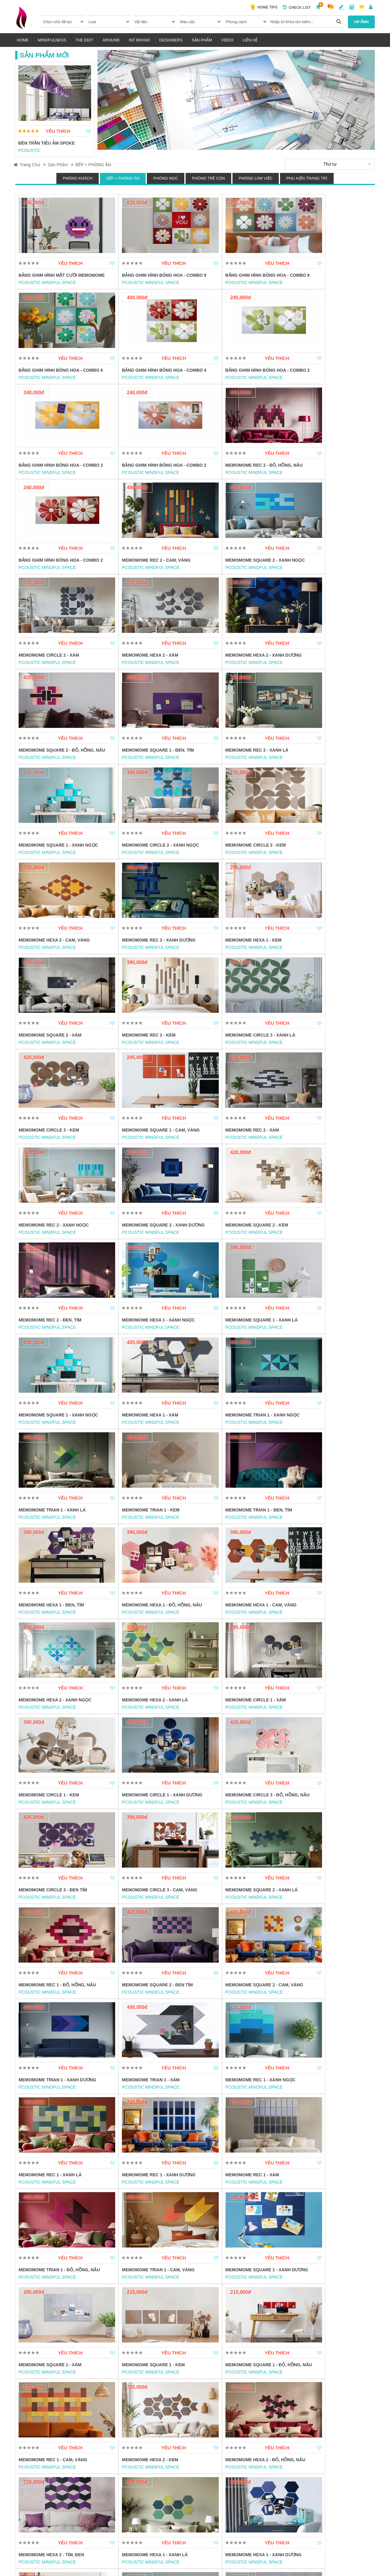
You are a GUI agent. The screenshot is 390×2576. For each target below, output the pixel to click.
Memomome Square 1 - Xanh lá (324, 1061)
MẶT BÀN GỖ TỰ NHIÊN (132, 2404)
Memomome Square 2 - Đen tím (323, 1543)
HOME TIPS (266, 7)
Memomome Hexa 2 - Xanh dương (236, 580)
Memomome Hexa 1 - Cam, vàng (54, 1346)
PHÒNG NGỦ (165, 178)
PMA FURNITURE (36, 2317)
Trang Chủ (27, 164)
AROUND (110, 40)
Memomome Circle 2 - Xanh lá (233, 2120)
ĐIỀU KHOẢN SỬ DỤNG (156, 2499)
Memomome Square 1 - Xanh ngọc (238, 681)
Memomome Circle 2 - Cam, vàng (56, 2215)
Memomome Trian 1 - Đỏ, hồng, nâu (329, 1733)
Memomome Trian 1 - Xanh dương (147, 1638)
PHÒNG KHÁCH (77, 178)
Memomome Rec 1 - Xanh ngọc (323, 1638)
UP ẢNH (361, 21)
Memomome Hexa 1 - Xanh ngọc (234, 1061)
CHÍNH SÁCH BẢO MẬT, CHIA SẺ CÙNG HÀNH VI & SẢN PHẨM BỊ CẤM (252, 2502)
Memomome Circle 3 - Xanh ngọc (326, 2025)
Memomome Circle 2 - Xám (49, 580)
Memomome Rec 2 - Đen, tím (139, 1061)
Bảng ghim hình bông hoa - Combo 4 (59, 380)
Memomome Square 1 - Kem (319, 1828)
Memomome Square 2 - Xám (50, 871)
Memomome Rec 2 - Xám (135, 966)
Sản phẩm (202, 40)
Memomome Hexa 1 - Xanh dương (236, 2025)
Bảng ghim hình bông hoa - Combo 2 (148, 380)
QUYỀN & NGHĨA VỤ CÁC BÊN (162, 2510)
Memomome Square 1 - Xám (229, 1828)
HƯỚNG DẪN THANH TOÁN (159, 2521)
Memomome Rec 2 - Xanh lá (140, 681)
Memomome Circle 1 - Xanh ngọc (147, 2215)
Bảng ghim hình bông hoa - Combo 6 (328, 278)
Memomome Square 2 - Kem (50, 1061)
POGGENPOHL (213, 2317)
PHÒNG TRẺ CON (208, 178)
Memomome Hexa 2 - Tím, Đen (51, 2025)
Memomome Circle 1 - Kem (49, 1441)
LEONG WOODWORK (130, 2412)
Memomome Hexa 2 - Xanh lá (231, 1346)
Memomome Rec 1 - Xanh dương (145, 1733)
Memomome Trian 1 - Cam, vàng (55, 1828)
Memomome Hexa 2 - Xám (136, 580)
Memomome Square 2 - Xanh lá (144, 1543)
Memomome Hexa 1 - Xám (136, 1156)
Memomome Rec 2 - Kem (135, 871)
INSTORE (117, 2317)
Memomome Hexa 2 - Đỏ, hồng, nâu (328, 1923)
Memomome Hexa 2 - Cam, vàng (144, 776)
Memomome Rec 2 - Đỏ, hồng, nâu (57, 478)
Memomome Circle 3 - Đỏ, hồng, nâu (235, 1445)
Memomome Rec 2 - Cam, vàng (232, 478)
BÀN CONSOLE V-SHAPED (135, 2310)
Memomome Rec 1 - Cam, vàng (142, 1923)
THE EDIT (84, 40)
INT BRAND (139, 40)
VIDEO (227, 40)
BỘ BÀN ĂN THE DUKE (42, 2310)
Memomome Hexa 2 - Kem (226, 1923)
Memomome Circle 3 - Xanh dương (59, 2120)
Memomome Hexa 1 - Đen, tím (231, 1251)
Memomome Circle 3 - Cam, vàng (56, 1543)
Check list (296, 7)
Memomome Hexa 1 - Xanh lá (141, 2025)
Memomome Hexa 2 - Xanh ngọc (144, 1346)
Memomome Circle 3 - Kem (318, 871)
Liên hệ (250, 40)
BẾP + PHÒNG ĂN (93, 164)
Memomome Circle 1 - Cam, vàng (325, 2215)
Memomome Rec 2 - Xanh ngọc (233, 966)
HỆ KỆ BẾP (209, 2310)
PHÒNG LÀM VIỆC (255, 178)
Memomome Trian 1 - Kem (47, 1251)
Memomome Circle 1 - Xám (318, 1346)
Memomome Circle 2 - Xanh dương (328, 2120)
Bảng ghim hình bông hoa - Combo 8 (238, 278)
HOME (23, 40)
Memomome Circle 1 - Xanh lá (233, 2215)
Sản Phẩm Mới (44, 55)
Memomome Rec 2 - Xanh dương (235, 776)
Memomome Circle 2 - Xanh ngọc (326, 681)
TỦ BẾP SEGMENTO (308, 2310)
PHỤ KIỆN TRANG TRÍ (306, 178)
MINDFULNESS (52, 40)
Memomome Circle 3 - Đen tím (322, 1441)
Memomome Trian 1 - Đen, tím (141, 1251)
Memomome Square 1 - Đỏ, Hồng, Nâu (57, 1926)
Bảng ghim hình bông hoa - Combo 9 (148, 278)
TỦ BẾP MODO (33, 2404)
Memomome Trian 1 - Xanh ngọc (235, 1156)
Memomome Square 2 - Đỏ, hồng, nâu (326, 583)
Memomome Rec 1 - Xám (225, 1733)
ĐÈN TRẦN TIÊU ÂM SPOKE (46, 143)
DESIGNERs (171, 40)
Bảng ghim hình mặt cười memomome (48, 278)
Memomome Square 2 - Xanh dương (329, 966)
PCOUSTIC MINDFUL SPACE (47, 289)
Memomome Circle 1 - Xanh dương (148, 1441)
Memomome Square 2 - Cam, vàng (57, 1638)
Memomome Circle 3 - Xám (138, 2120)
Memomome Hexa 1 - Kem (316, 776)
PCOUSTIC (29, 150)
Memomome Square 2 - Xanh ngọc (328, 478)
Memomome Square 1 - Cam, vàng (57, 966)
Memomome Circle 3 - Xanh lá (233, 871)
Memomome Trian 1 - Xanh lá (321, 1156)
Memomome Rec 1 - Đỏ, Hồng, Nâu (237, 1543)
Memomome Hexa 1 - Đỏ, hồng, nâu (328, 1251)
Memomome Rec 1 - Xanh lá (50, 1733)
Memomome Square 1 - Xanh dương (149, 1828)
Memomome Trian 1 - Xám (227, 1638)
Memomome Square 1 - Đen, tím (54, 681)
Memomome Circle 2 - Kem (49, 776)
